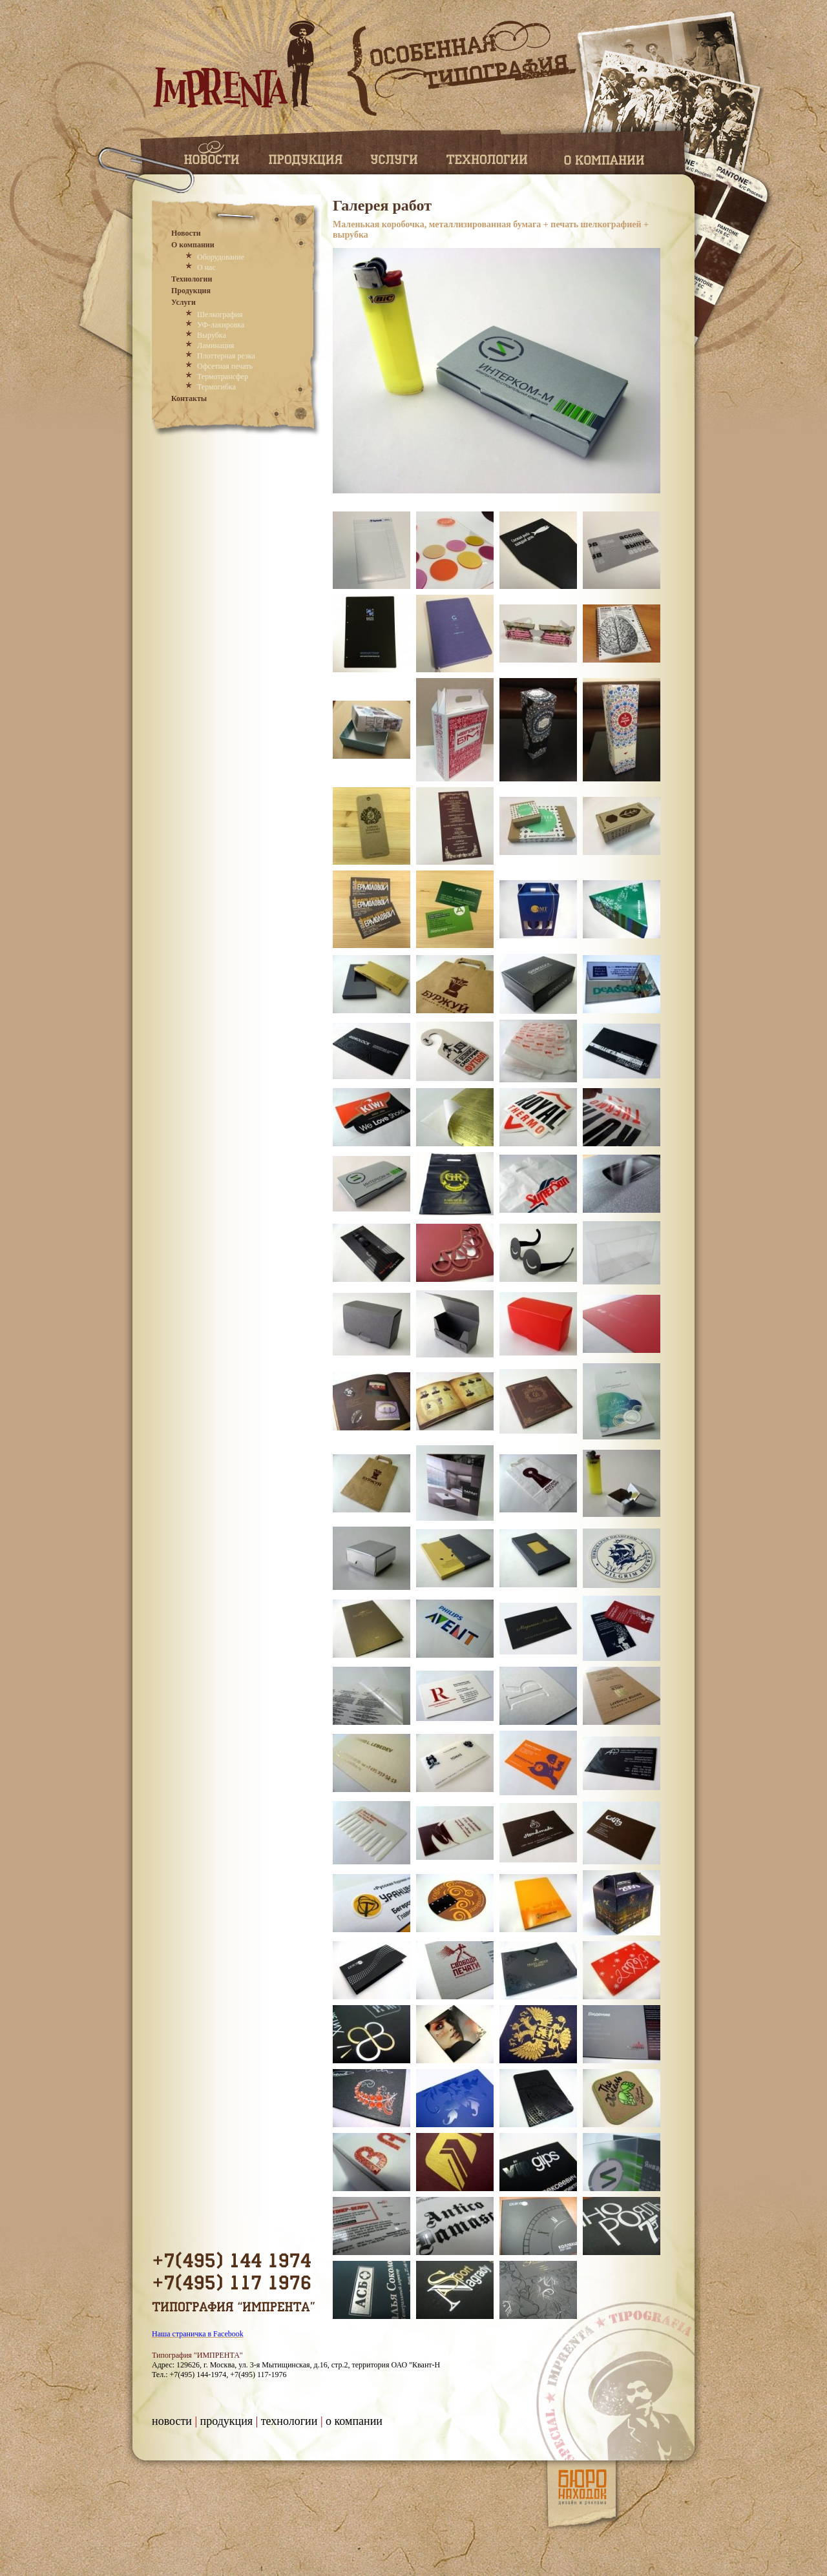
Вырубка (211, 335)
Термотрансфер (222, 376)
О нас (206, 267)
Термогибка (216, 386)
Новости (186, 233)
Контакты (189, 398)
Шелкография (220, 314)
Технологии (191, 278)
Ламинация (216, 345)
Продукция (191, 290)
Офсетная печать (225, 366)
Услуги (183, 302)
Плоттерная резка (226, 355)
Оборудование (220, 257)
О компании (193, 244)
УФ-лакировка (220, 324)
